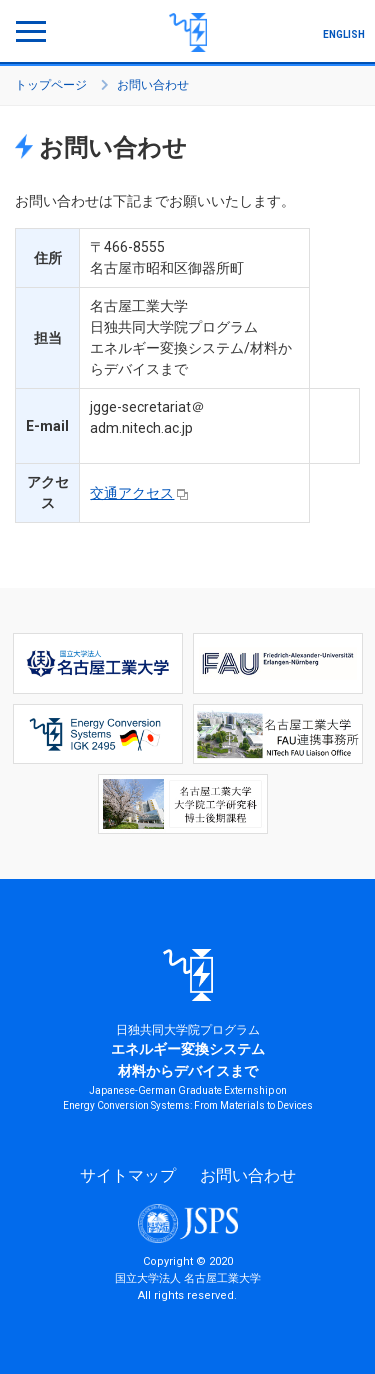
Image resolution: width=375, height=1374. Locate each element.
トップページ (51, 85)
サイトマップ (128, 1175)
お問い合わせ (248, 1175)
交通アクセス (132, 493)
